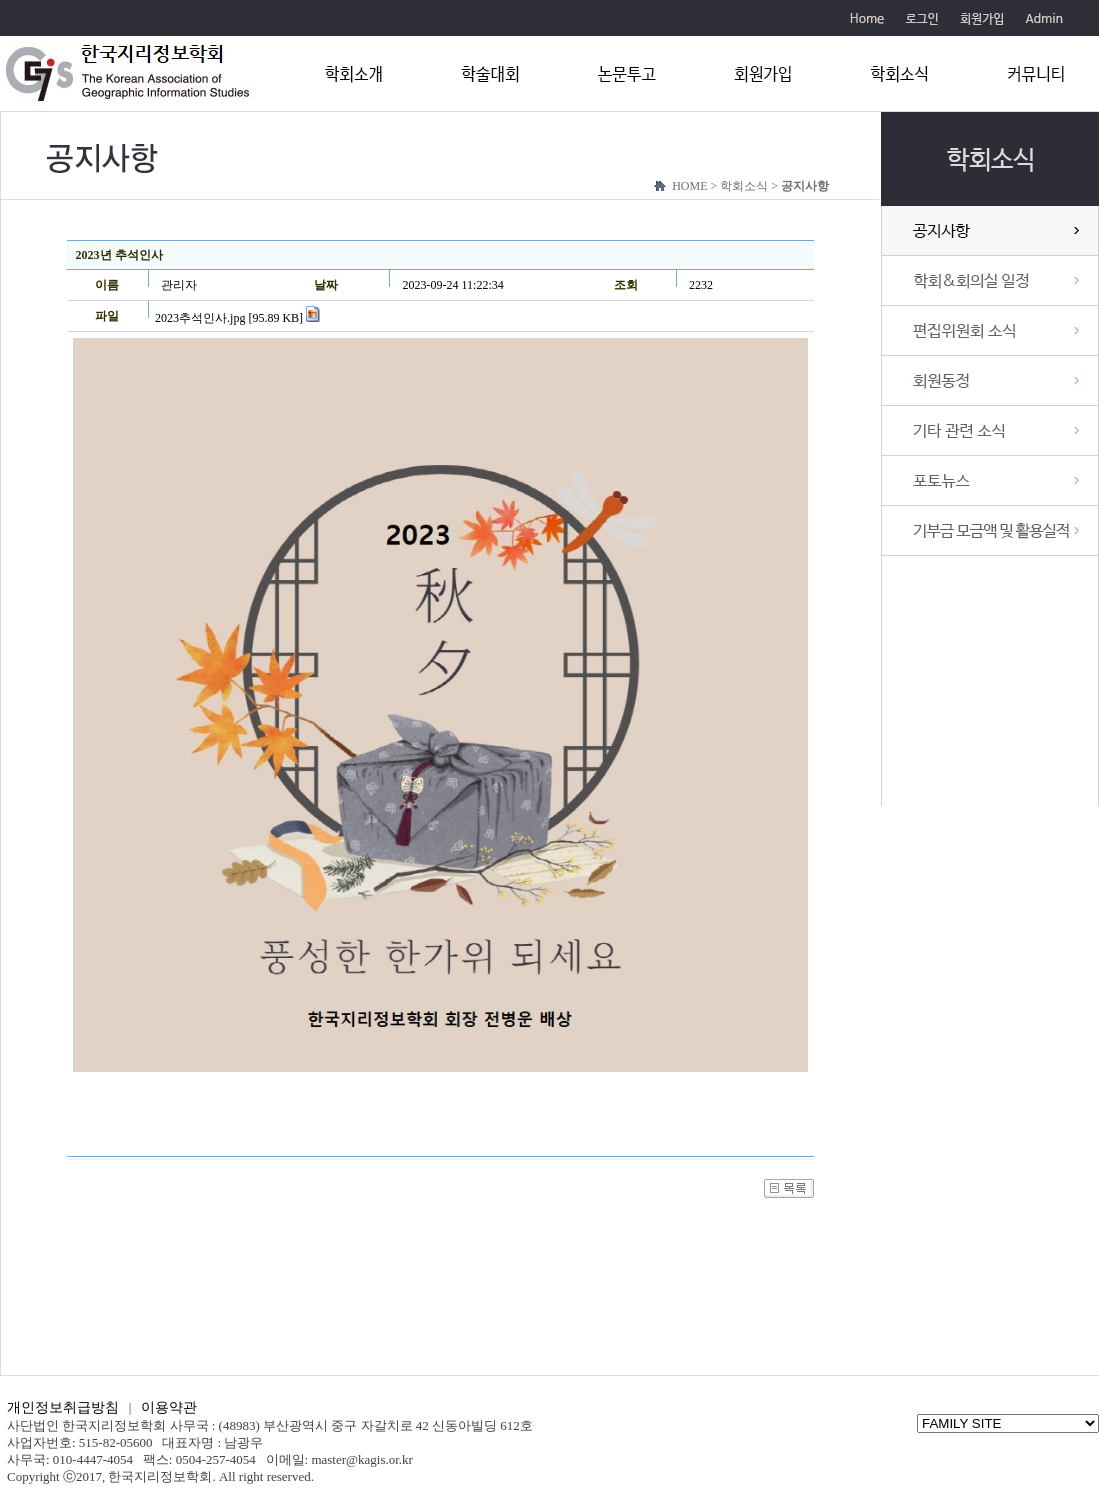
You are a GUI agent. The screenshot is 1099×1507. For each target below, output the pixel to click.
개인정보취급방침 (63, 1407)
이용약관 (169, 1407)
